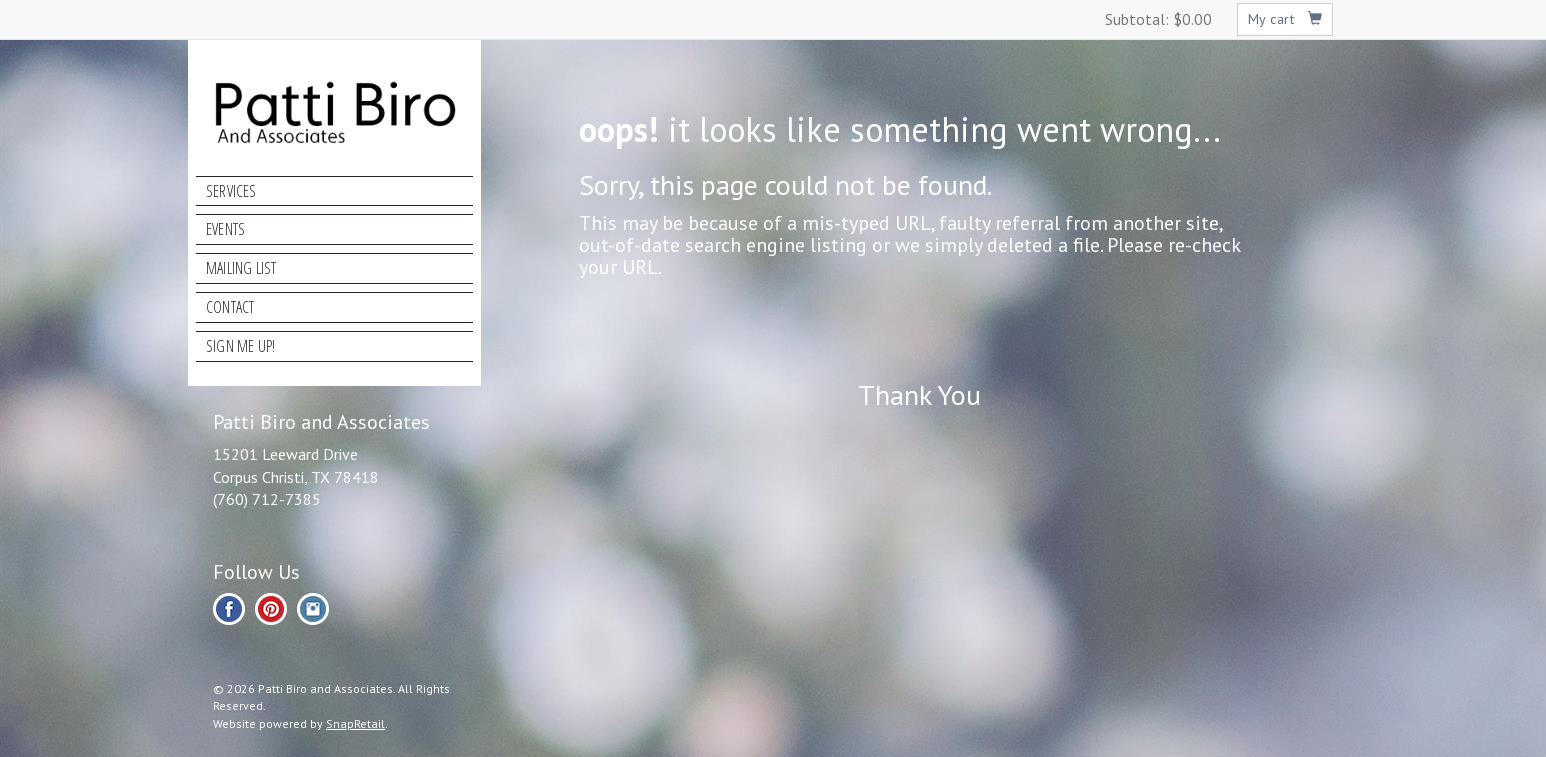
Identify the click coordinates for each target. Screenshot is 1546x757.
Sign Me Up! (240, 346)
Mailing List (241, 268)
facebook (229, 609)
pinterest (271, 609)
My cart (1285, 19)
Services (231, 191)
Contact (230, 307)
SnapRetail (355, 723)
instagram (313, 609)
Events (225, 229)
